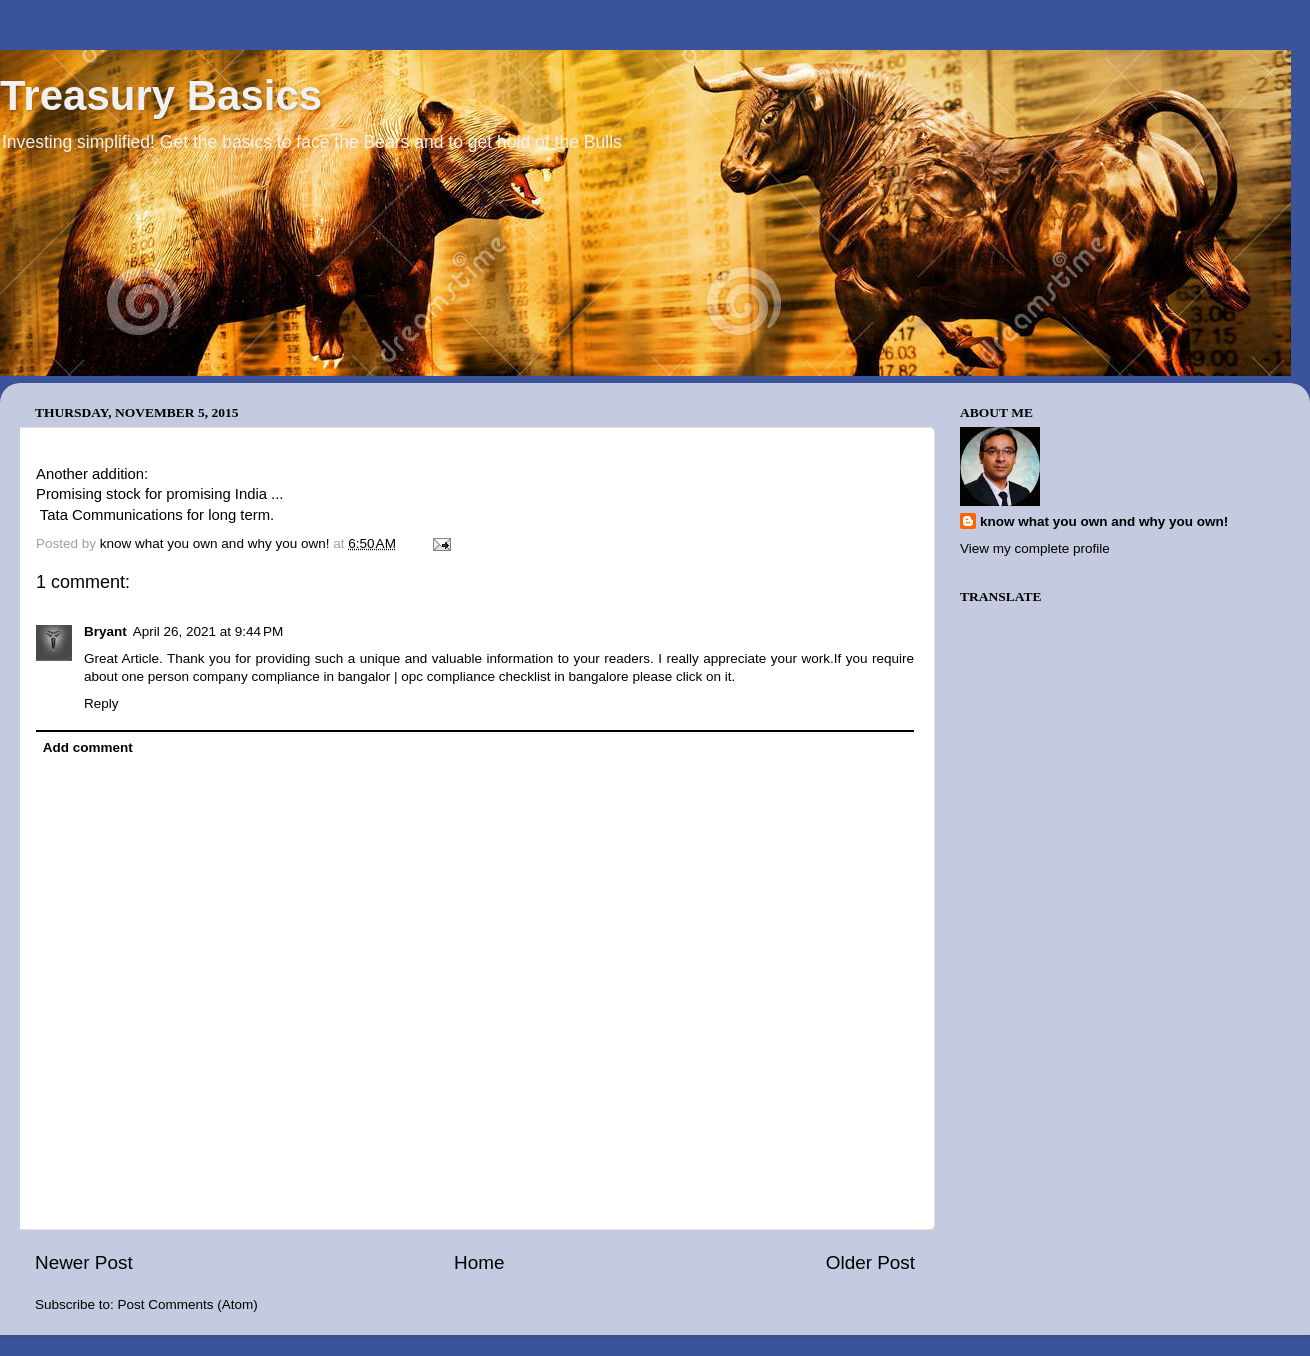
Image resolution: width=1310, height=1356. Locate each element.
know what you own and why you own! (1104, 521)
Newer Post (84, 1262)
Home (479, 1262)
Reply (101, 703)
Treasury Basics (161, 95)
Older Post (870, 1262)
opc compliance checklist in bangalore (514, 676)
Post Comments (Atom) (188, 1304)
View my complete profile (1035, 548)
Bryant (105, 631)
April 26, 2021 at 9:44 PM (208, 631)
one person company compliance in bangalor (256, 676)
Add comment (88, 747)
